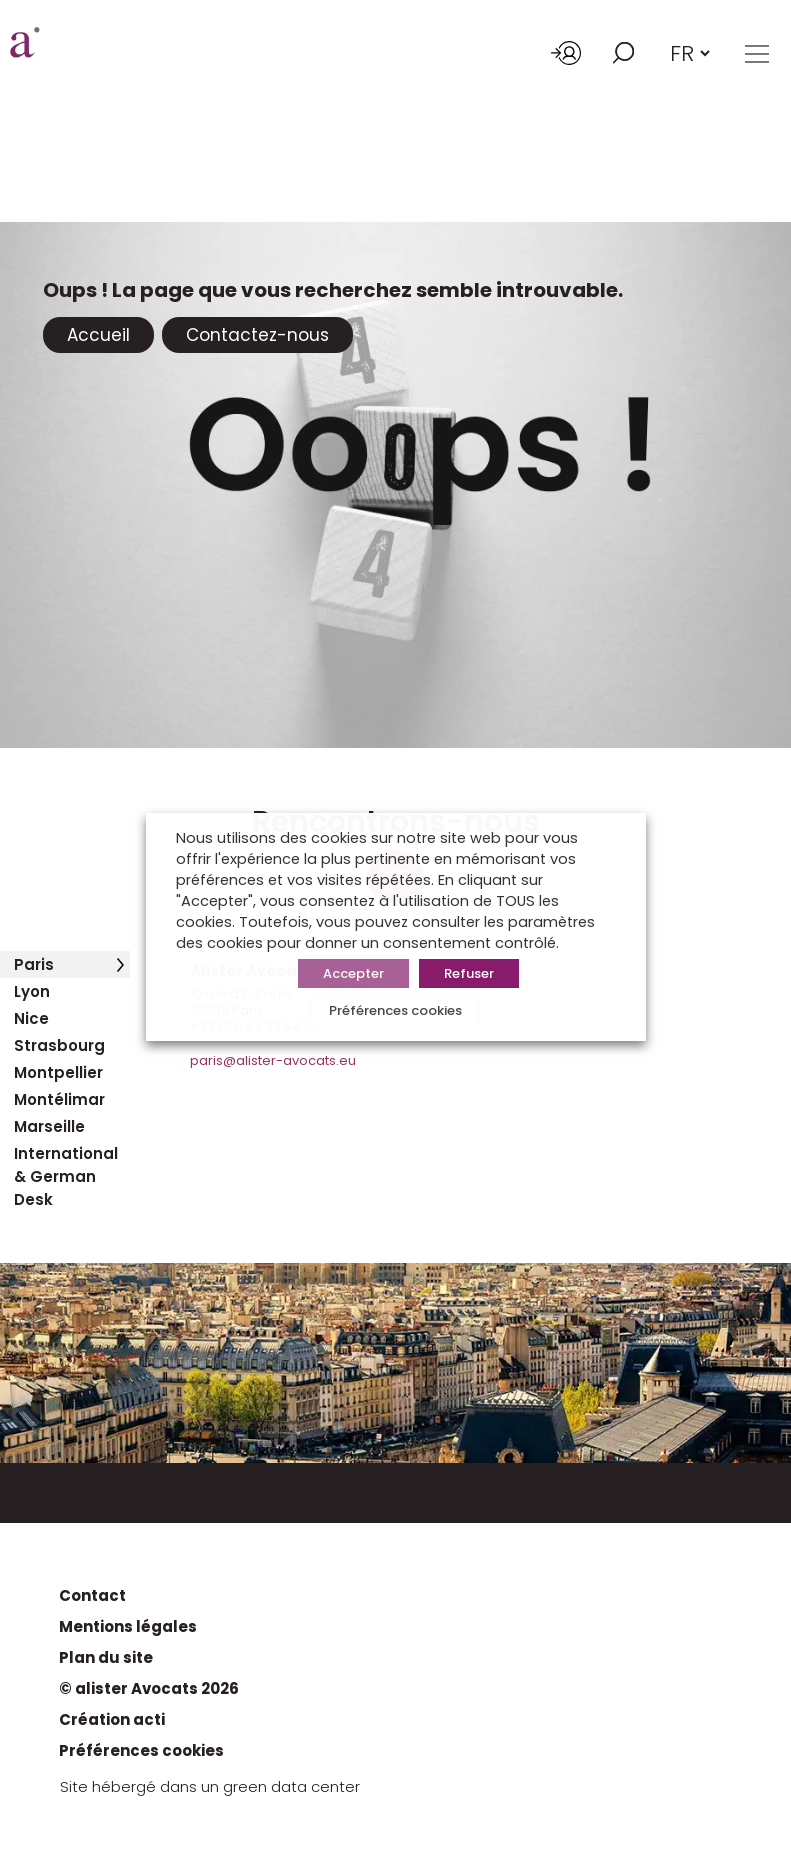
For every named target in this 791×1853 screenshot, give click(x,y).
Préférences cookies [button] (395, 1010)
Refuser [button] (469, 973)
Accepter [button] (353, 973)
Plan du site (106, 1657)
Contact (92, 1595)
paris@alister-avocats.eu (273, 1060)
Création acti (112, 1719)
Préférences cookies (141, 1750)
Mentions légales (128, 1626)
